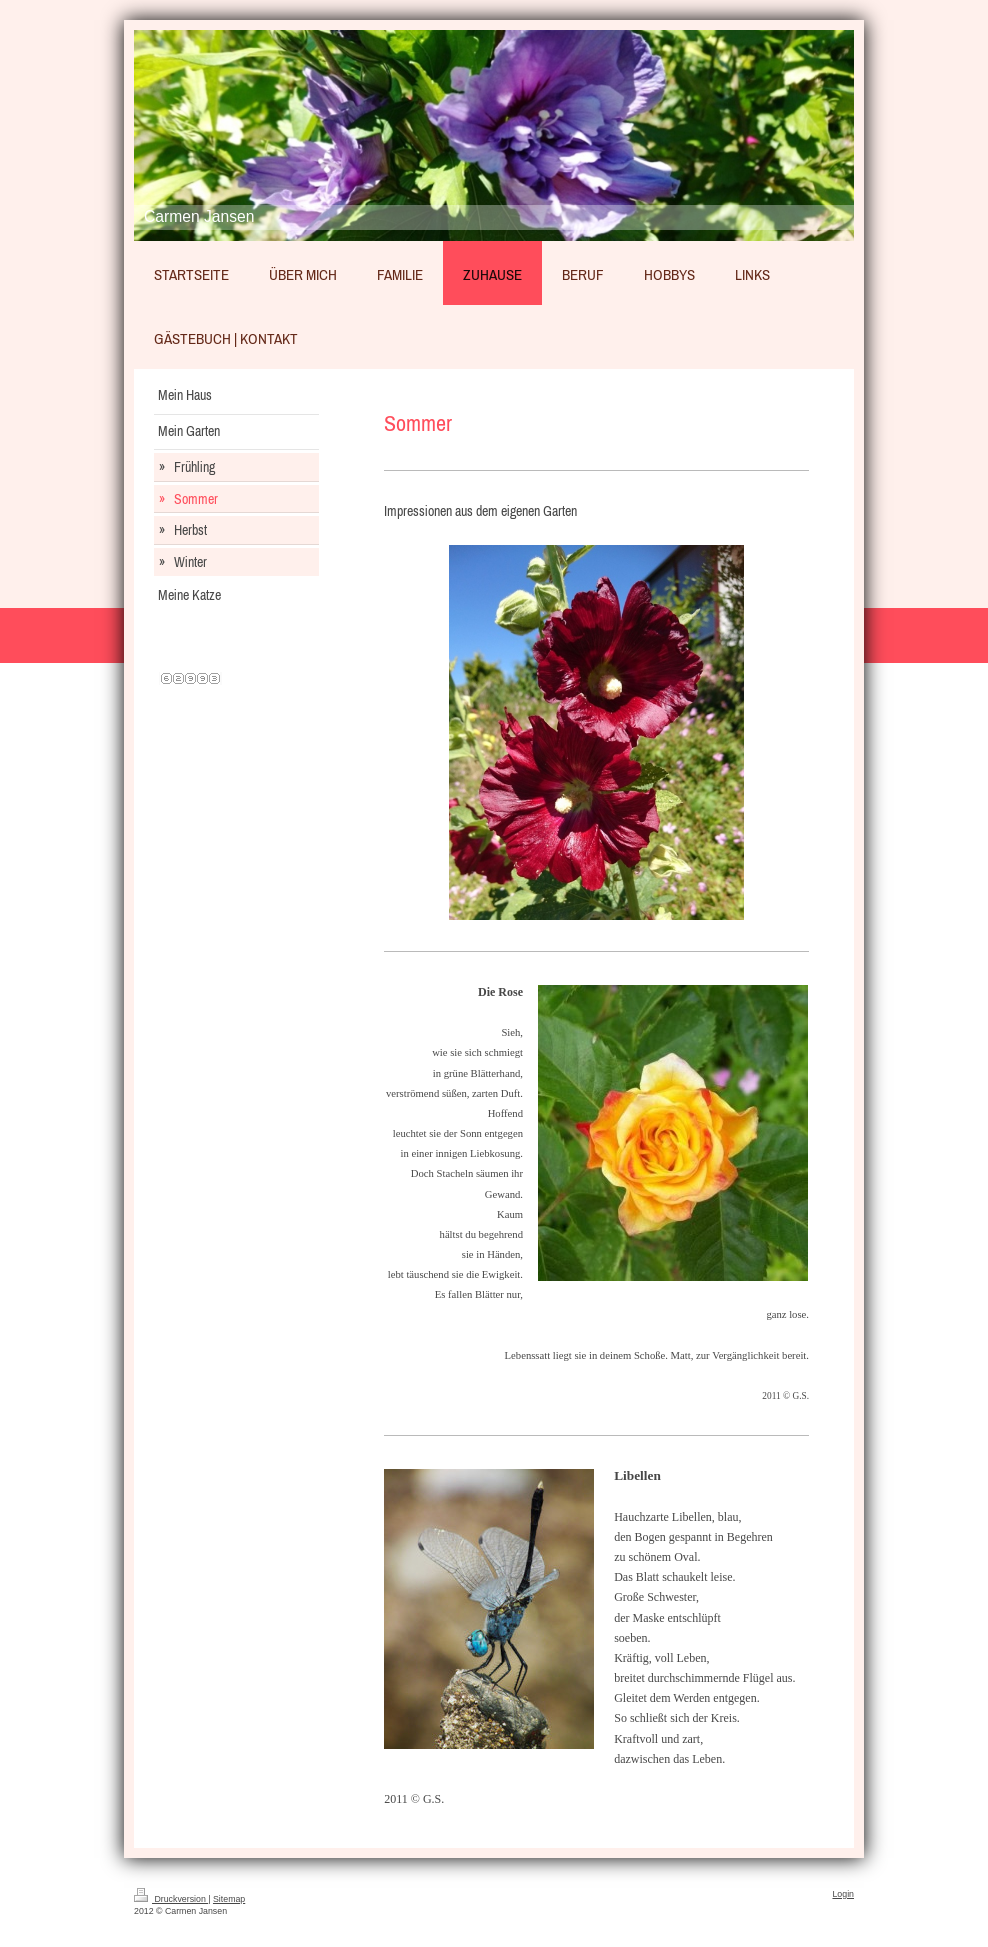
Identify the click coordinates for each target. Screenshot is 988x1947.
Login (843, 1894)
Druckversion (171, 1899)
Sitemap (229, 1899)
